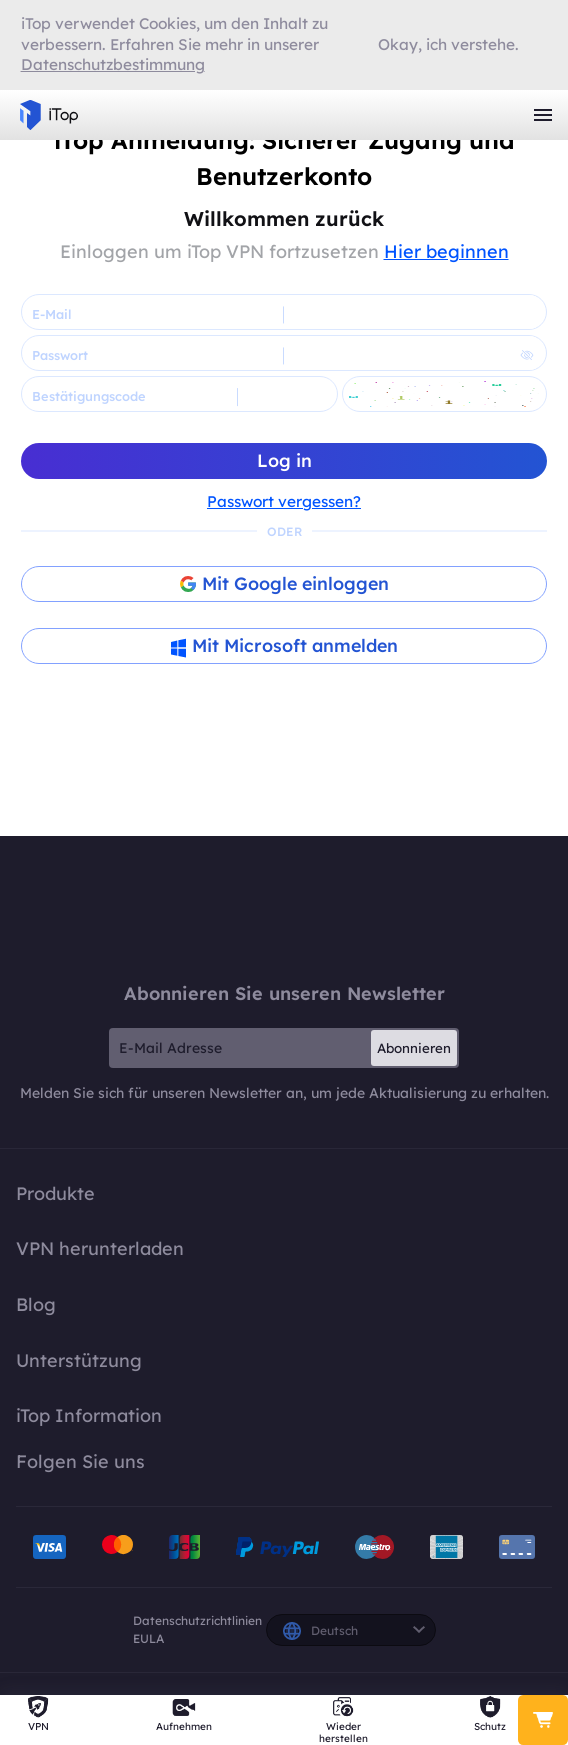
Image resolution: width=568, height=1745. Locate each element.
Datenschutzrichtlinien (197, 1620)
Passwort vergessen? (284, 501)
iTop (284, 908)
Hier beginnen (446, 251)
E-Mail (51, 314)
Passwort (60, 355)
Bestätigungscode (89, 396)
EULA (148, 1638)
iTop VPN (49, 115)
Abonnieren (414, 1048)
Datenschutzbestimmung (113, 64)
